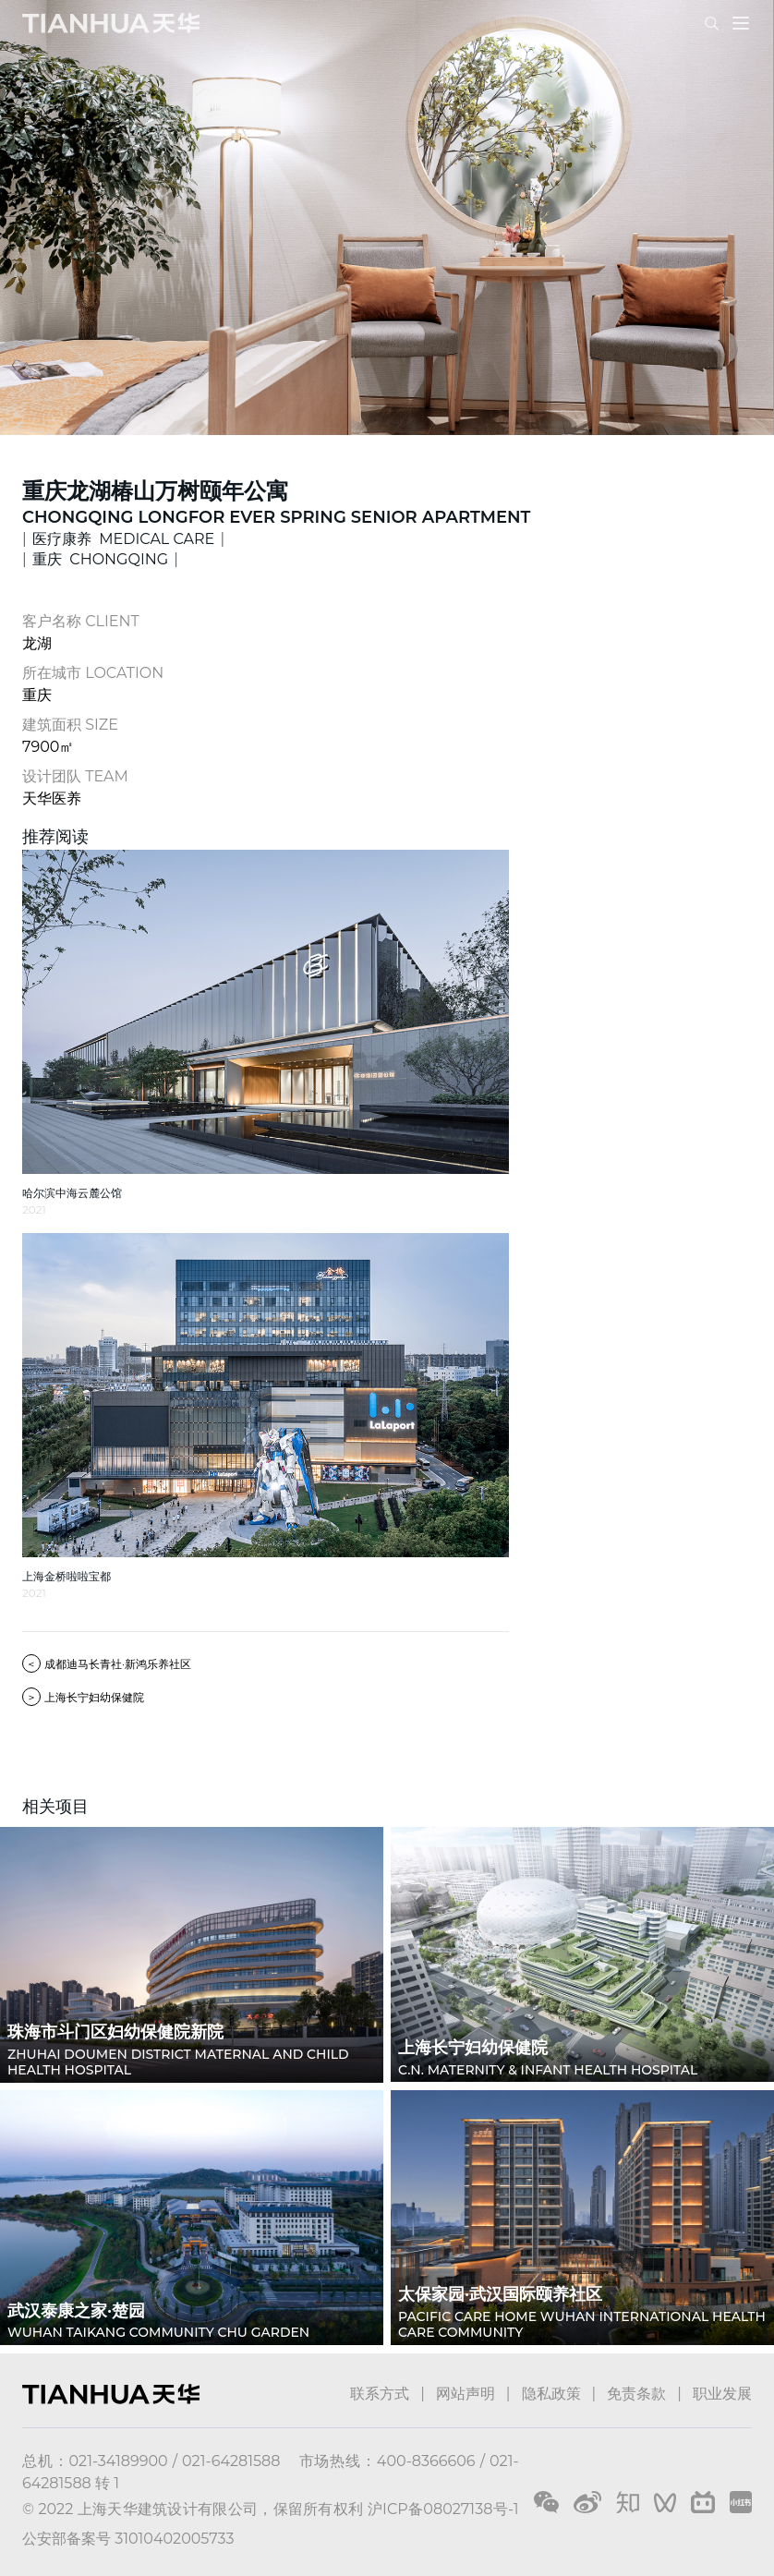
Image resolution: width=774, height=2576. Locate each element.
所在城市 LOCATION (92, 673)
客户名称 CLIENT (80, 621)
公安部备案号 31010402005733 (128, 2538)
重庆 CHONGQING (100, 559)
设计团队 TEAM (75, 776)
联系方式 (379, 2393)
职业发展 (722, 2393)
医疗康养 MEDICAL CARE (123, 539)
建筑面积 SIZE (70, 724)
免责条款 (636, 2393)
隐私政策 (551, 2393)
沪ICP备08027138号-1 (443, 2509)
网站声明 (465, 2393)
